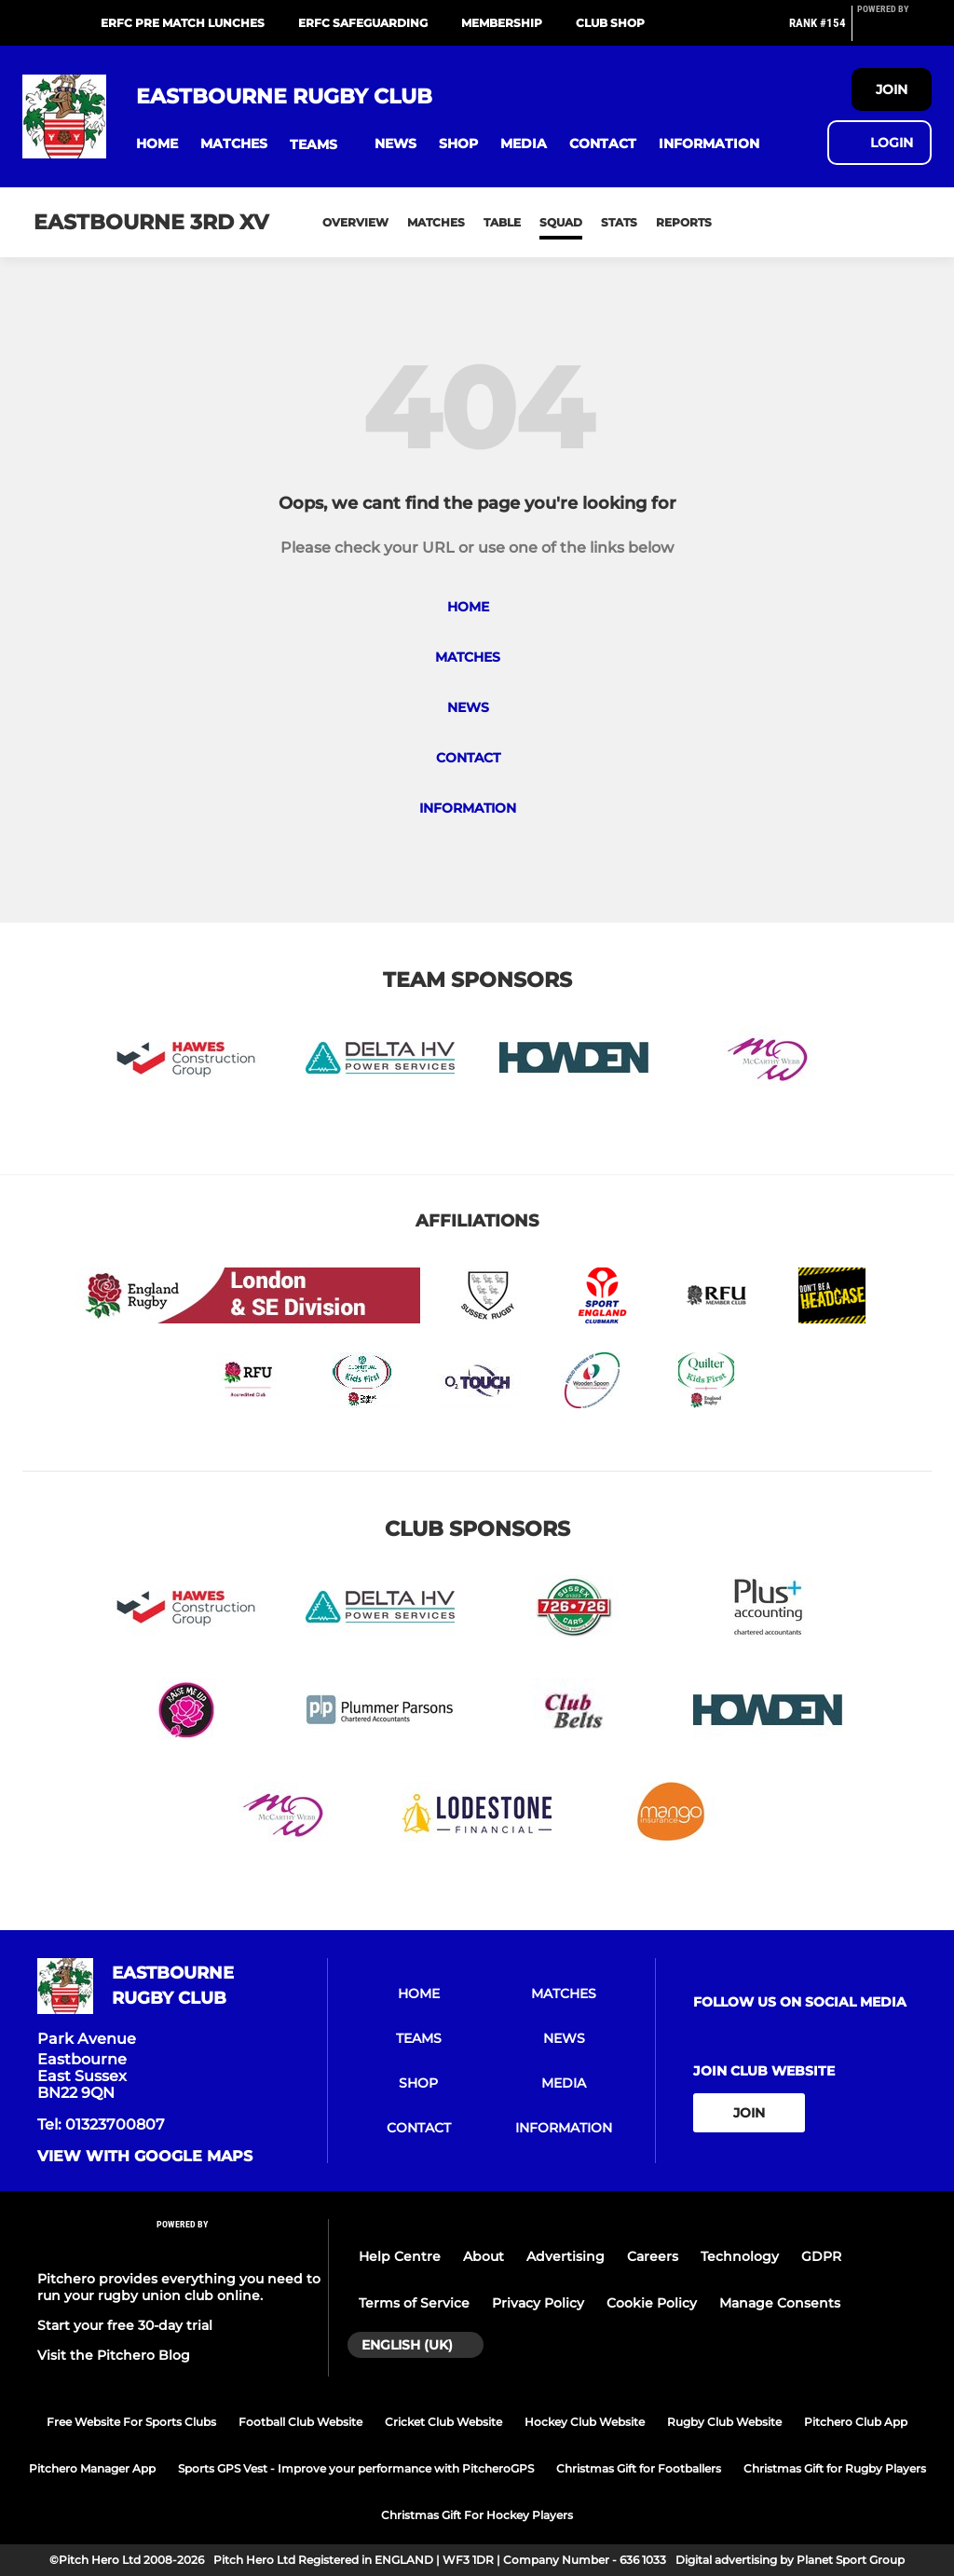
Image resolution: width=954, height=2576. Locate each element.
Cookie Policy (651, 2303)
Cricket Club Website (443, 2422)
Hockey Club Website (585, 2422)
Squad (560, 222)
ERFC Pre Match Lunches (183, 23)
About (483, 2256)
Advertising (565, 2256)
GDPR (821, 2256)
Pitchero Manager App (92, 2468)
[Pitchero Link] (894, 31)
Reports (684, 222)
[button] (157, 144)
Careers (652, 2256)
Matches (436, 222)
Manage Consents (779, 2303)
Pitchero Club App (855, 2422)
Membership (501, 23)
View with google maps (144, 2156)
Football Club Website (300, 2422)
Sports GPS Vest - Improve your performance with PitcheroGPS (356, 2468)
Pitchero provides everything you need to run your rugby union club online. (178, 2287)
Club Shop (610, 23)
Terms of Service (414, 2303)
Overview (355, 222)
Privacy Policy (538, 2303)
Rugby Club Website (724, 2422)
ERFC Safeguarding (363, 23)
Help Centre (400, 2256)
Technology (740, 2256)
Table (502, 222)
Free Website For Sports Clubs (131, 2422)
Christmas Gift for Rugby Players (834, 2468)
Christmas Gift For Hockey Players (477, 2515)
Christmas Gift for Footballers (638, 2468)
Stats (619, 222)
